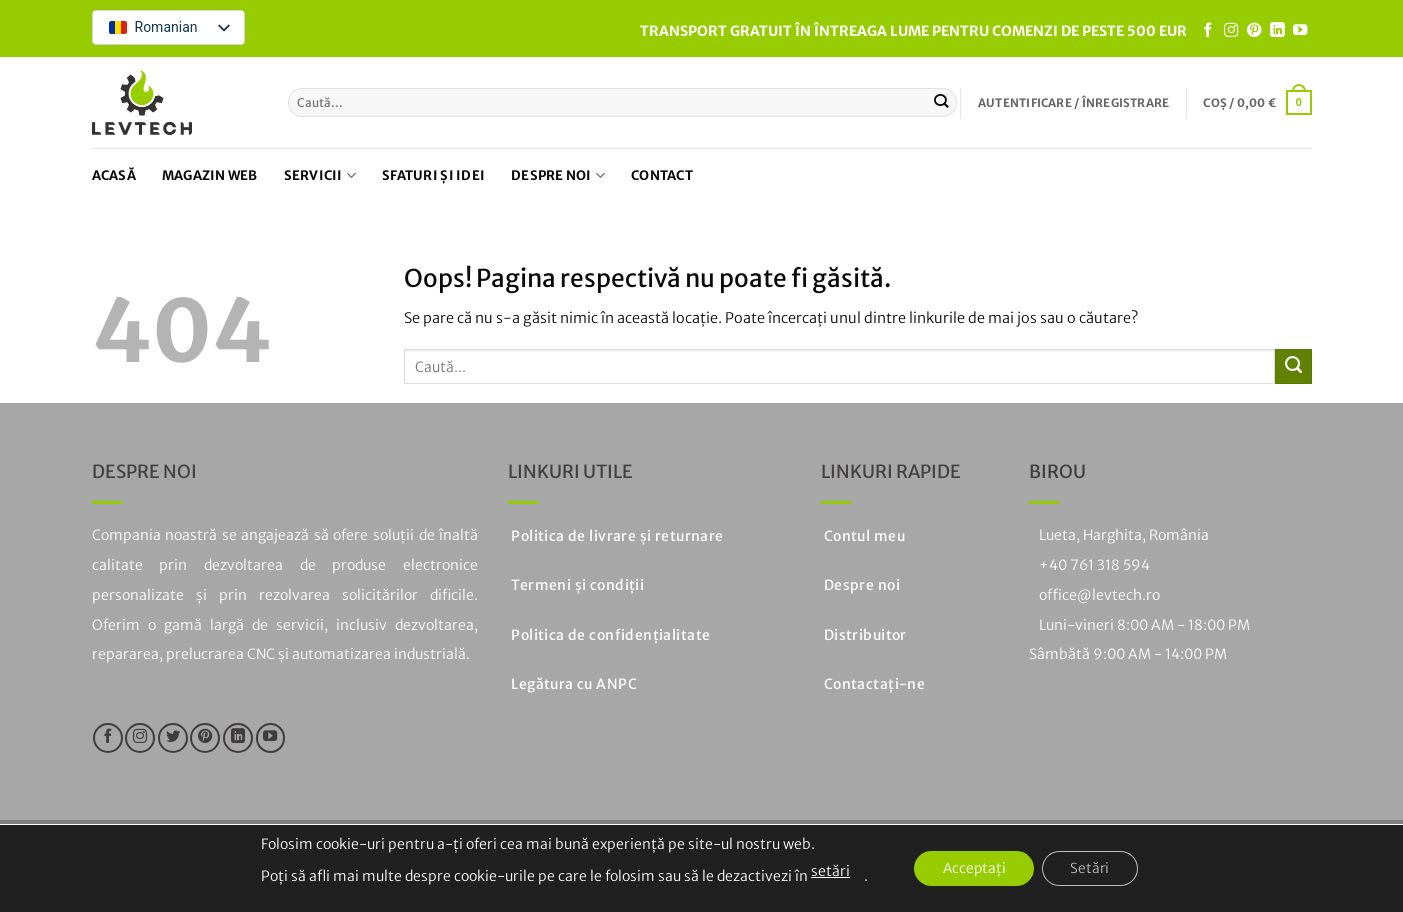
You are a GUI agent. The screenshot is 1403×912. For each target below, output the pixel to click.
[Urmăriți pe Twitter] (173, 738)
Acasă (114, 175)
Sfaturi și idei (433, 175)
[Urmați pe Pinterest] (1254, 31)
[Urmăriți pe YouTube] (1300, 31)
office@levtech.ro (1099, 595)
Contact (662, 175)
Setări (1093, 869)
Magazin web (210, 175)
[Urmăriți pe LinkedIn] (1277, 31)
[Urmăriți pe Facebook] (1208, 31)
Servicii (320, 175)
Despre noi (558, 175)
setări (825, 871)
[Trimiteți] (941, 102)
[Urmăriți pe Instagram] (1231, 31)
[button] (1073, 103)
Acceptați (972, 869)
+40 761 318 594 (1094, 565)
